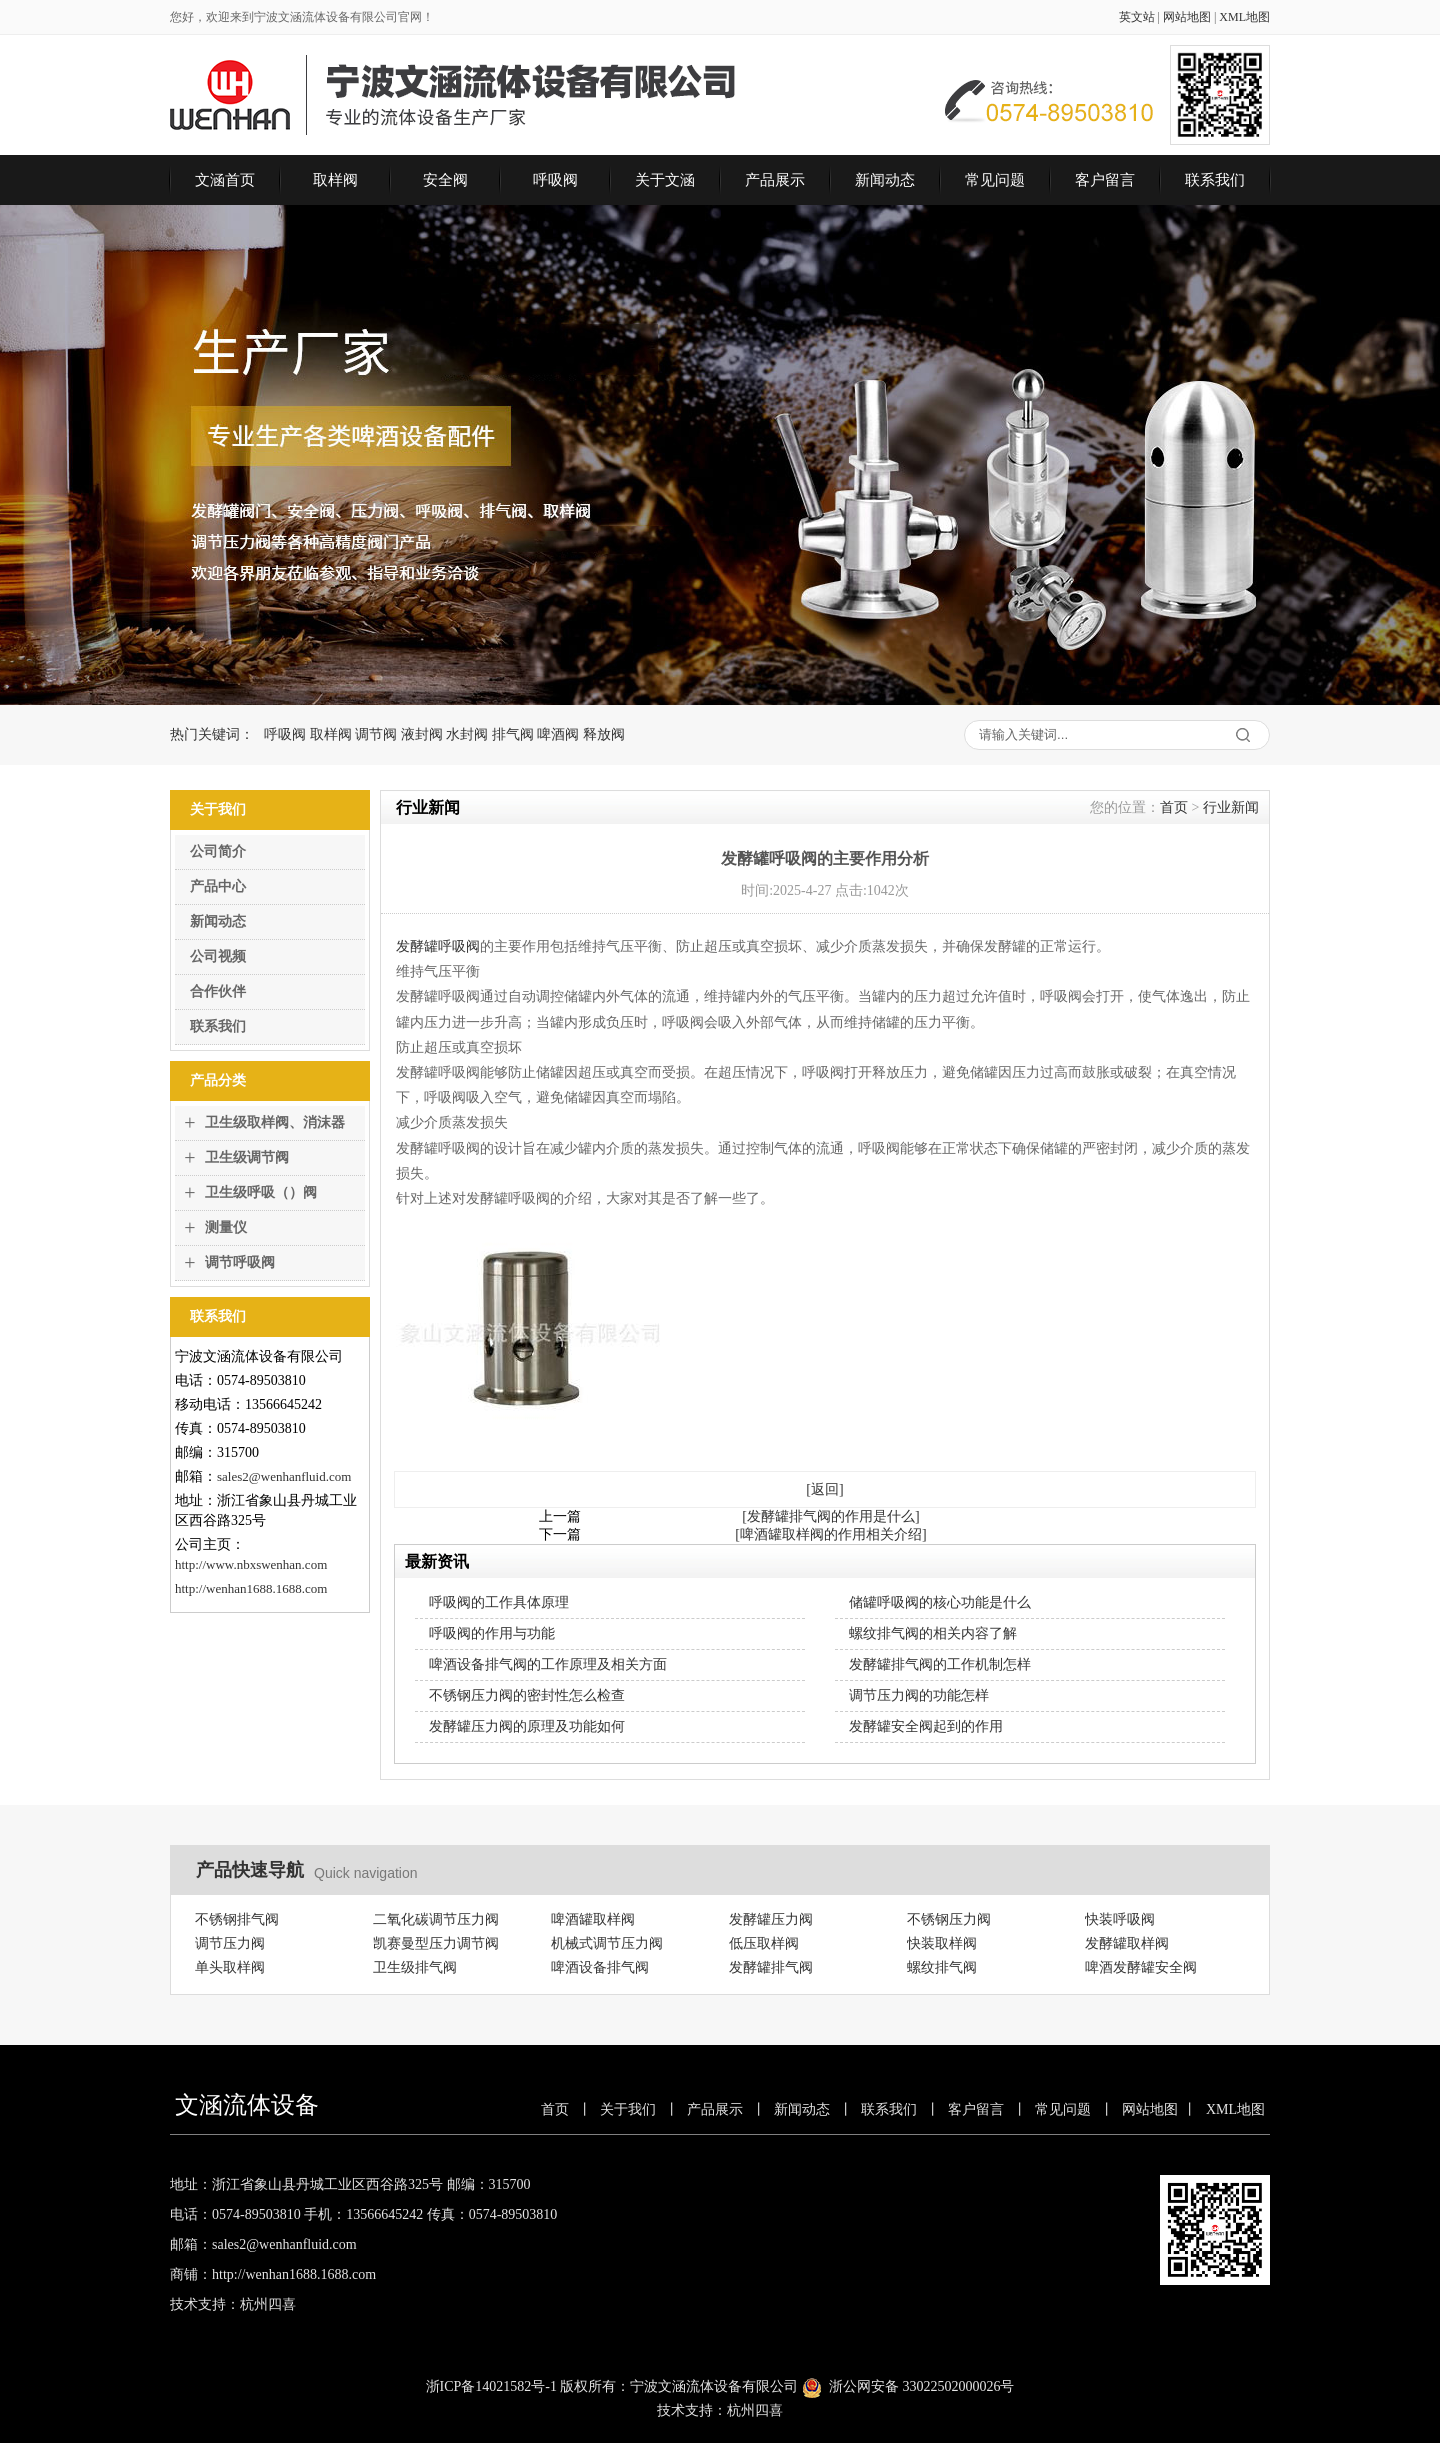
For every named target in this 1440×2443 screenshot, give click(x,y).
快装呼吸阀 (1120, 1919)
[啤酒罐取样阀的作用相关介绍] (830, 1534)
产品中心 (218, 886)
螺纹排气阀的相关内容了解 (933, 1633)
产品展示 (775, 180)
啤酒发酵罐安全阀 (1141, 1967)
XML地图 (1244, 17)
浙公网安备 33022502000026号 (922, 2386)
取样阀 (335, 180)
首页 (1174, 807)
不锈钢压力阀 (949, 1919)
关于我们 (628, 2109)
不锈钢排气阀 (237, 1919)
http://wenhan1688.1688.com (251, 1588)
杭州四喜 (755, 2410)
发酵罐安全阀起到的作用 (926, 1726)
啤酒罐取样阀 (593, 1919)
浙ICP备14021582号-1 (491, 2386)
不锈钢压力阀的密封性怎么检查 (527, 1695)
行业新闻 (1231, 807)
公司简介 (218, 851)
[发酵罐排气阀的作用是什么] (830, 1516)
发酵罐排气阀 (771, 1967)
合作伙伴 (218, 991)
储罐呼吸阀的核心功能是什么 (940, 1602)
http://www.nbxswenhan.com (251, 1564)
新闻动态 (885, 180)
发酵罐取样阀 (1127, 1943)
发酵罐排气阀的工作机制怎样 (940, 1664)
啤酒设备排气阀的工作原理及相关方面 (548, 1664)
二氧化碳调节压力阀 (436, 1919)
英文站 (1137, 17)
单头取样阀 (230, 1967)
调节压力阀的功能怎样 (919, 1695)
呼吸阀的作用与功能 (492, 1633)
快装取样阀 (942, 1943)
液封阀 (422, 734)
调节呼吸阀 (240, 1262)
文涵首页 (225, 180)
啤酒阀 (558, 734)
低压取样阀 (764, 1943)
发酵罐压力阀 (771, 1919)
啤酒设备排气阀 (600, 1967)
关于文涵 (665, 180)
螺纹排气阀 (942, 1967)
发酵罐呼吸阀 (438, 946)
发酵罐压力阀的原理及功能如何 (527, 1726)
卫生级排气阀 (415, 1967)
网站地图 (1187, 17)
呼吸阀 (555, 180)
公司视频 (218, 956)
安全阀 (445, 180)
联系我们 (1215, 180)
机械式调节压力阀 (607, 1943)
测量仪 (226, 1227)
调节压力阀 (230, 1943)
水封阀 (467, 734)
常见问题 (995, 180)
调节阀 (376, 734)
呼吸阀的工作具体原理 (499, 1602)
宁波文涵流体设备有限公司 (714, 2386)
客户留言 (1105, 180)
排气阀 (513, 734)
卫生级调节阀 (247, 1157)
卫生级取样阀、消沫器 (275, 1122)
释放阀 (604, 734)
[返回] (824, 1489)
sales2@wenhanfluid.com (284, 1476)
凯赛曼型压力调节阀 (436, 1943)
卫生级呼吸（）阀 (261, 1192)
